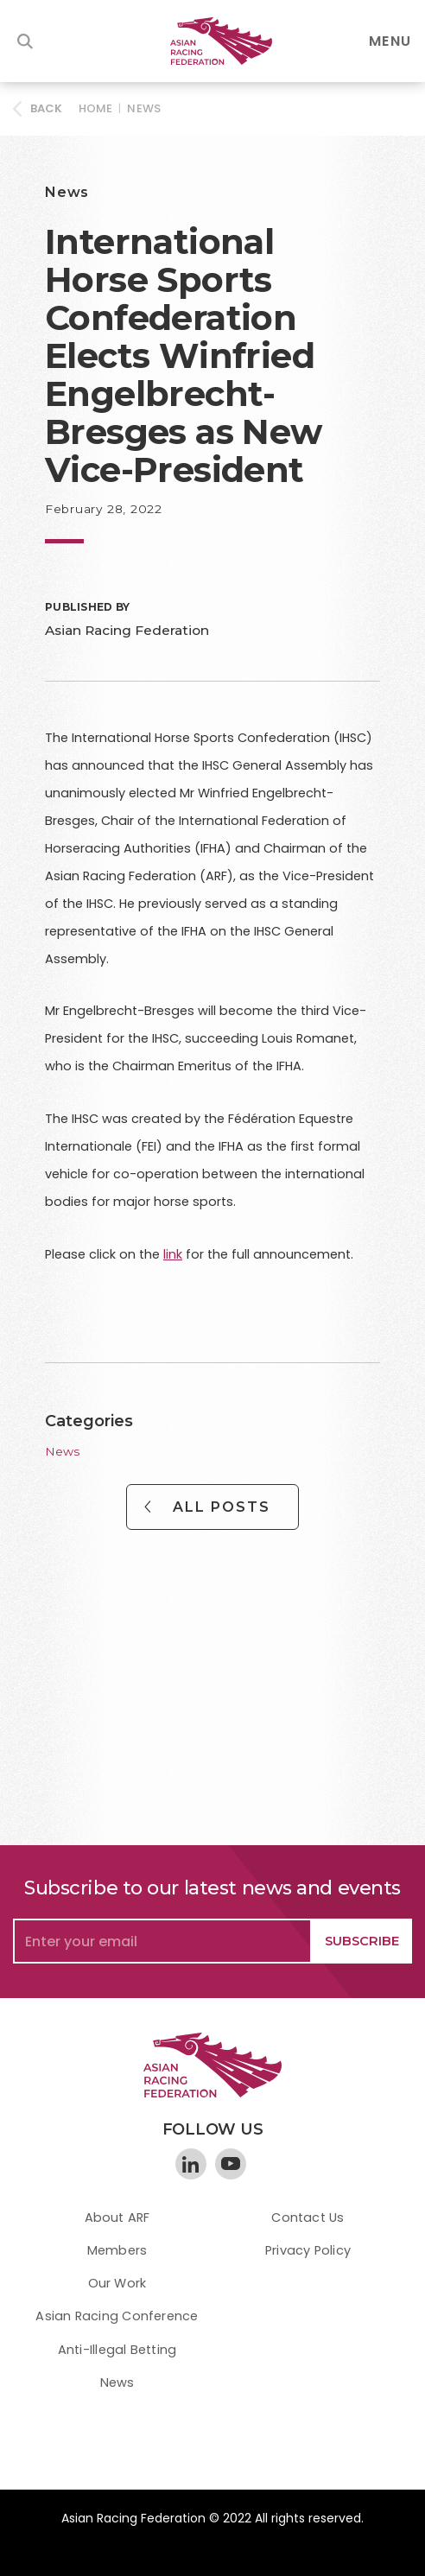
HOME (96, 108)
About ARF (117, 2217)
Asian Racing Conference (116, 2316)
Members (117, 2250)
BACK (46, 108)
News (144, 108)
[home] (212, 41)
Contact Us (307, 2217)
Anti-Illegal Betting (117, 2349)
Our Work (117, 2283)
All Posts (221, 1507)
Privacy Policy (308, 2250)
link (172, 1254)
